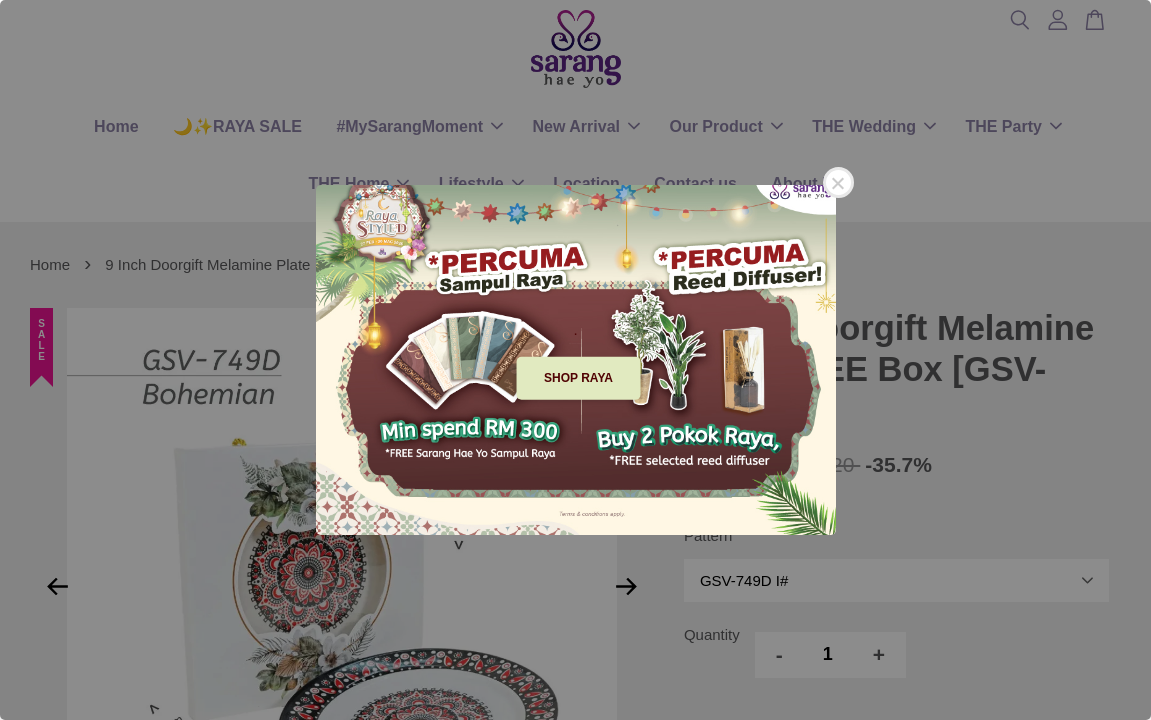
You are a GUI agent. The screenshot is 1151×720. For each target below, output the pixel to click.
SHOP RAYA (578, 378)
